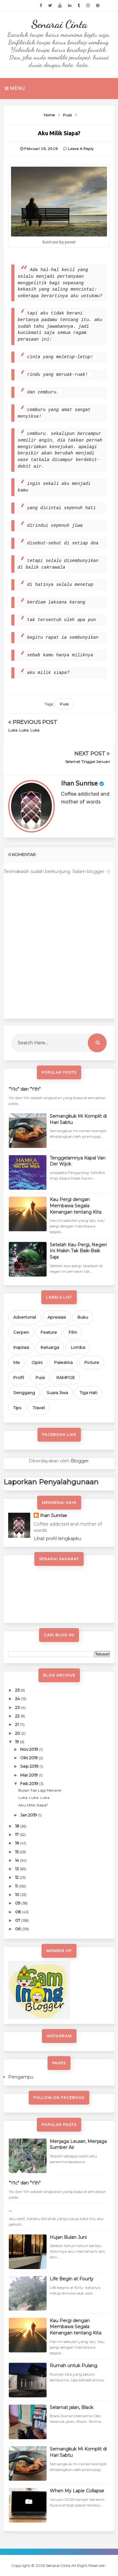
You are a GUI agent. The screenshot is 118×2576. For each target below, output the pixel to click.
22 (17, 1715)
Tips (17, 1407)
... (10, 2210)
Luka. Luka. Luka (23, 730)
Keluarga (50, 1347)
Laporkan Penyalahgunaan (50, 1481)
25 (17, 1690)
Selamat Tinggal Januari (87, 761)
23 (18, 1707)
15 (17, 1851)
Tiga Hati (88, 1392)
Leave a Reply (80, 149)
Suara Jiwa (57, 1392)
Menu (15, 88)
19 (17, 1741)
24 (18, 1698)
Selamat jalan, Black (71, 2407)
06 (18, 1928)
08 (18, 1911)
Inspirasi (21, 1347)
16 (17, 1842)
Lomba (78, 1347)
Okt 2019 (29, 1757)
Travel (39, 1407)
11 (17, 1886)
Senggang (24, 1392)
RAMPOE (65, 1377)
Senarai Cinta (59, 24)
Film (73, 1332)
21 (17, 1724)
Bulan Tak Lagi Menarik (39, 1790)
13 (17, 1868)
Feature (49, 1332)
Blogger (80, 1461)
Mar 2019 (29, 1775)
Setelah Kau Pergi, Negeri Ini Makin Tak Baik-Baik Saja (78, 1251)
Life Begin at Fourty (71, 2279)
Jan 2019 (29, 1814)
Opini (36, 1362)
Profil (18, 1377)
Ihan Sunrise (79, 783)
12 (17, 1877)
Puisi (64, 704)
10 (17, 1894)
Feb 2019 (29, 1783)
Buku (82, 1317)
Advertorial (24, 1317)
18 (17, 1825)
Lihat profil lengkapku (57, 1538)
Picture (91, 1362)
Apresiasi (57, 1317)
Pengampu (20, 2077)
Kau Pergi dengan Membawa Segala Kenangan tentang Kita (75, 1206)
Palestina (63, 1362)
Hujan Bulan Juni (68, 2237)
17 (17, 1834)
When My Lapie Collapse (77, 2491)
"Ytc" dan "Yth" (25, 1089)
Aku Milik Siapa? (33, 1805)
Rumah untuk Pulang (73, 2365)
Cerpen (21, 1332)
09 (18, 1903)
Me (16, 1362)
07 (18, 1920)
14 (17, 1860)
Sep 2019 (29, 1766)
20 (18, 1733)
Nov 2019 (29, 1749)
